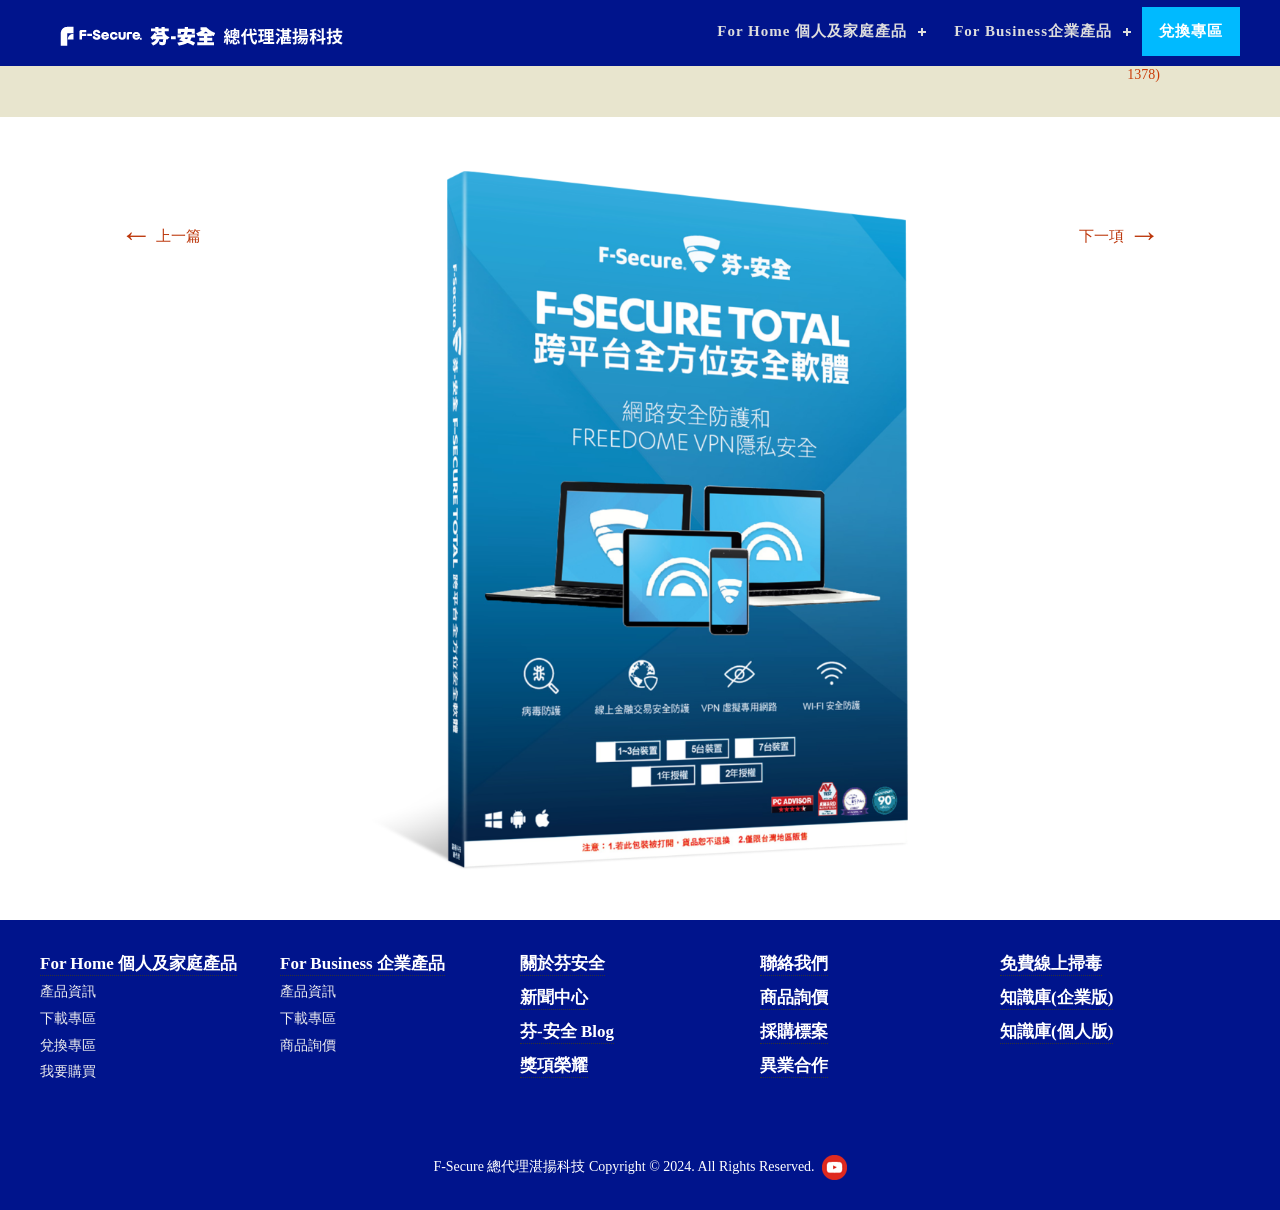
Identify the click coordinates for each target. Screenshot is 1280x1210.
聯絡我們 (794, 963)
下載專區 (68, 1018)
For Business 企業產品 (362, 963)
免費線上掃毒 (1051, 963)
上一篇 (160, 236)
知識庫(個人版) (1056, 1031)
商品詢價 (308, 1045)
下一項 (1119, 236)
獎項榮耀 (554, 1065)
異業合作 (794, 1065)
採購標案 (794, 1031)
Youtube (834, 1167)
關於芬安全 (562, 963)
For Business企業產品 (1033, 31)
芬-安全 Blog (567, 1031)
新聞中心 (554, 997)
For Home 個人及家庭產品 (812, 31)
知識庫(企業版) (1056, 997)
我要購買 (68, 1071)
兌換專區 (1191, 31)
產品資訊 (68, 991)
